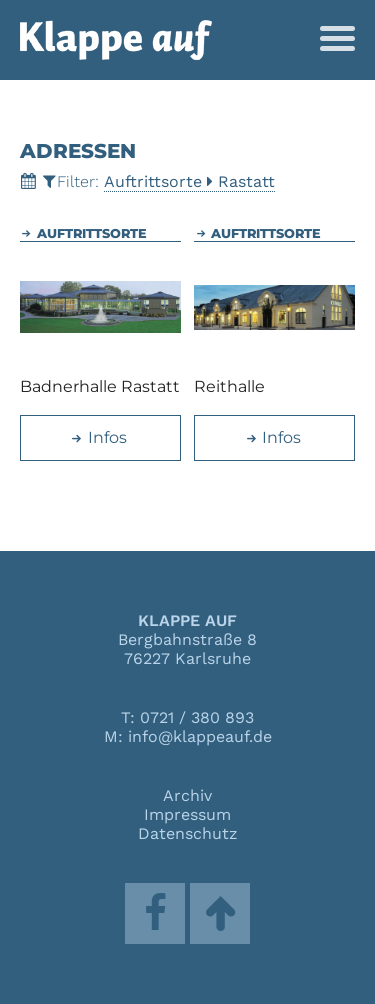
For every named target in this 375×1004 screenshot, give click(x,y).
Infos (98, 437)
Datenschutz (188, 833)
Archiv (187, 795)
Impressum (187, 814)
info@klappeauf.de (200, 736)
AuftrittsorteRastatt (189, 181)
